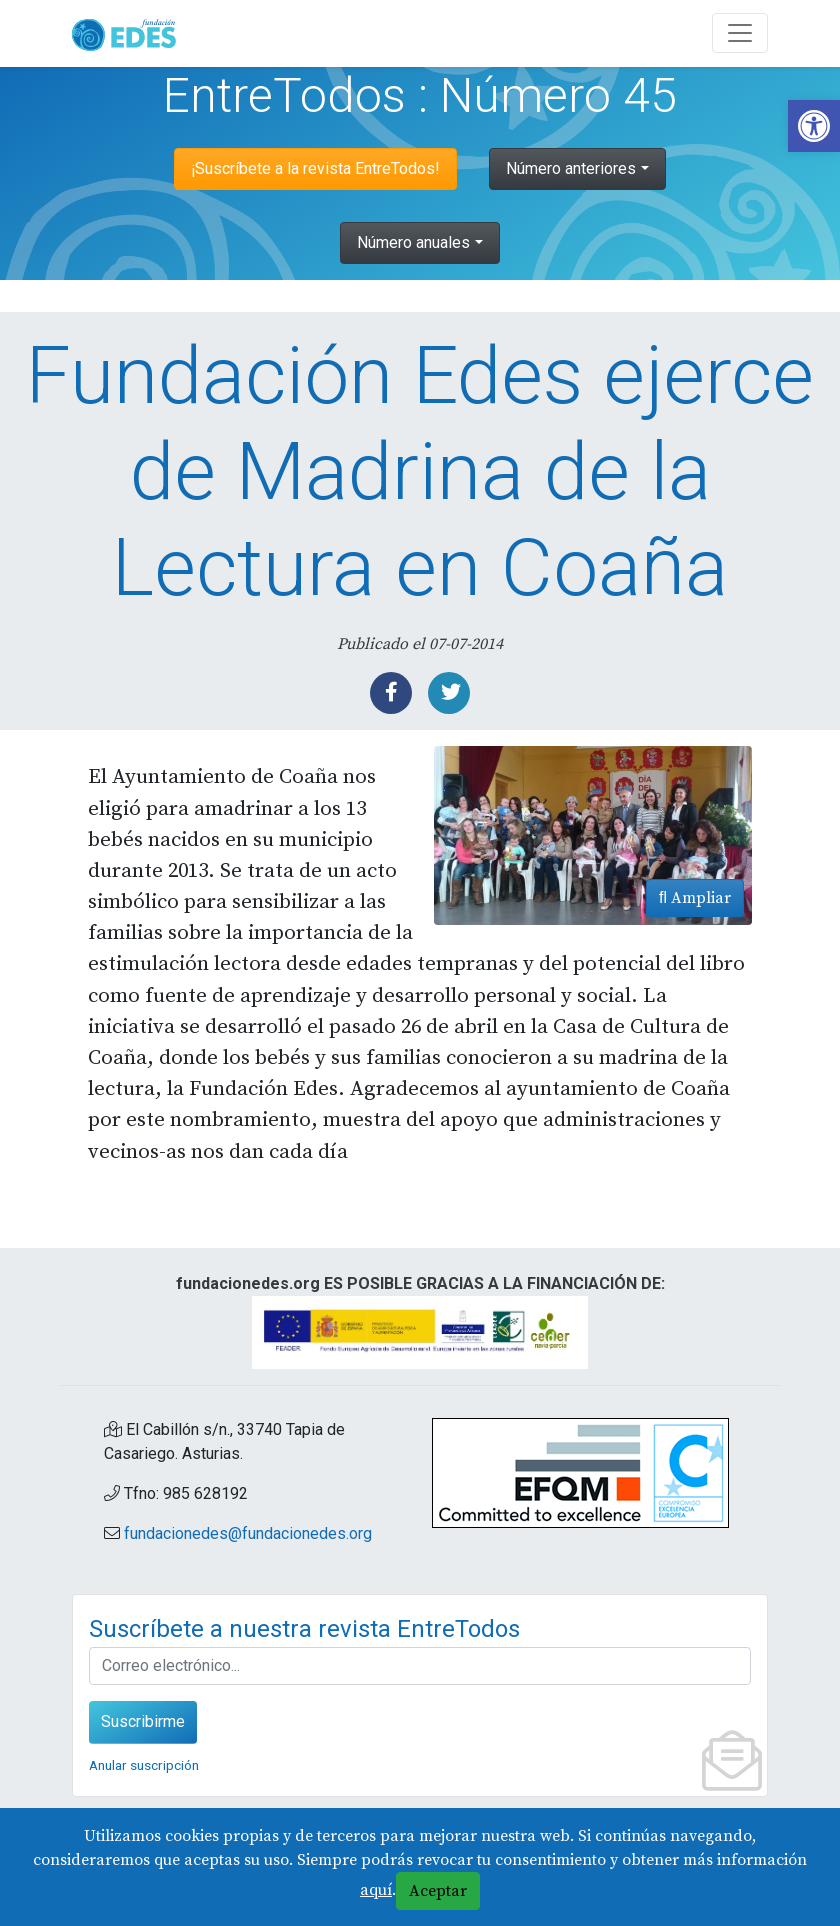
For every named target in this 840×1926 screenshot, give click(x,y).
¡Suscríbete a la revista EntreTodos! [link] (315, 168)
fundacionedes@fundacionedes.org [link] (248, 1533)
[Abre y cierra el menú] (740, 33)
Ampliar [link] (695, 898)
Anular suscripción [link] (144, 1765)
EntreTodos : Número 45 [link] (420, 95)
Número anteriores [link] (571, 168)
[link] (814, 126)
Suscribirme (143, 1721)
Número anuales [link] (413, 242)
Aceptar (438, 1891)
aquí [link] (376, 1890)
